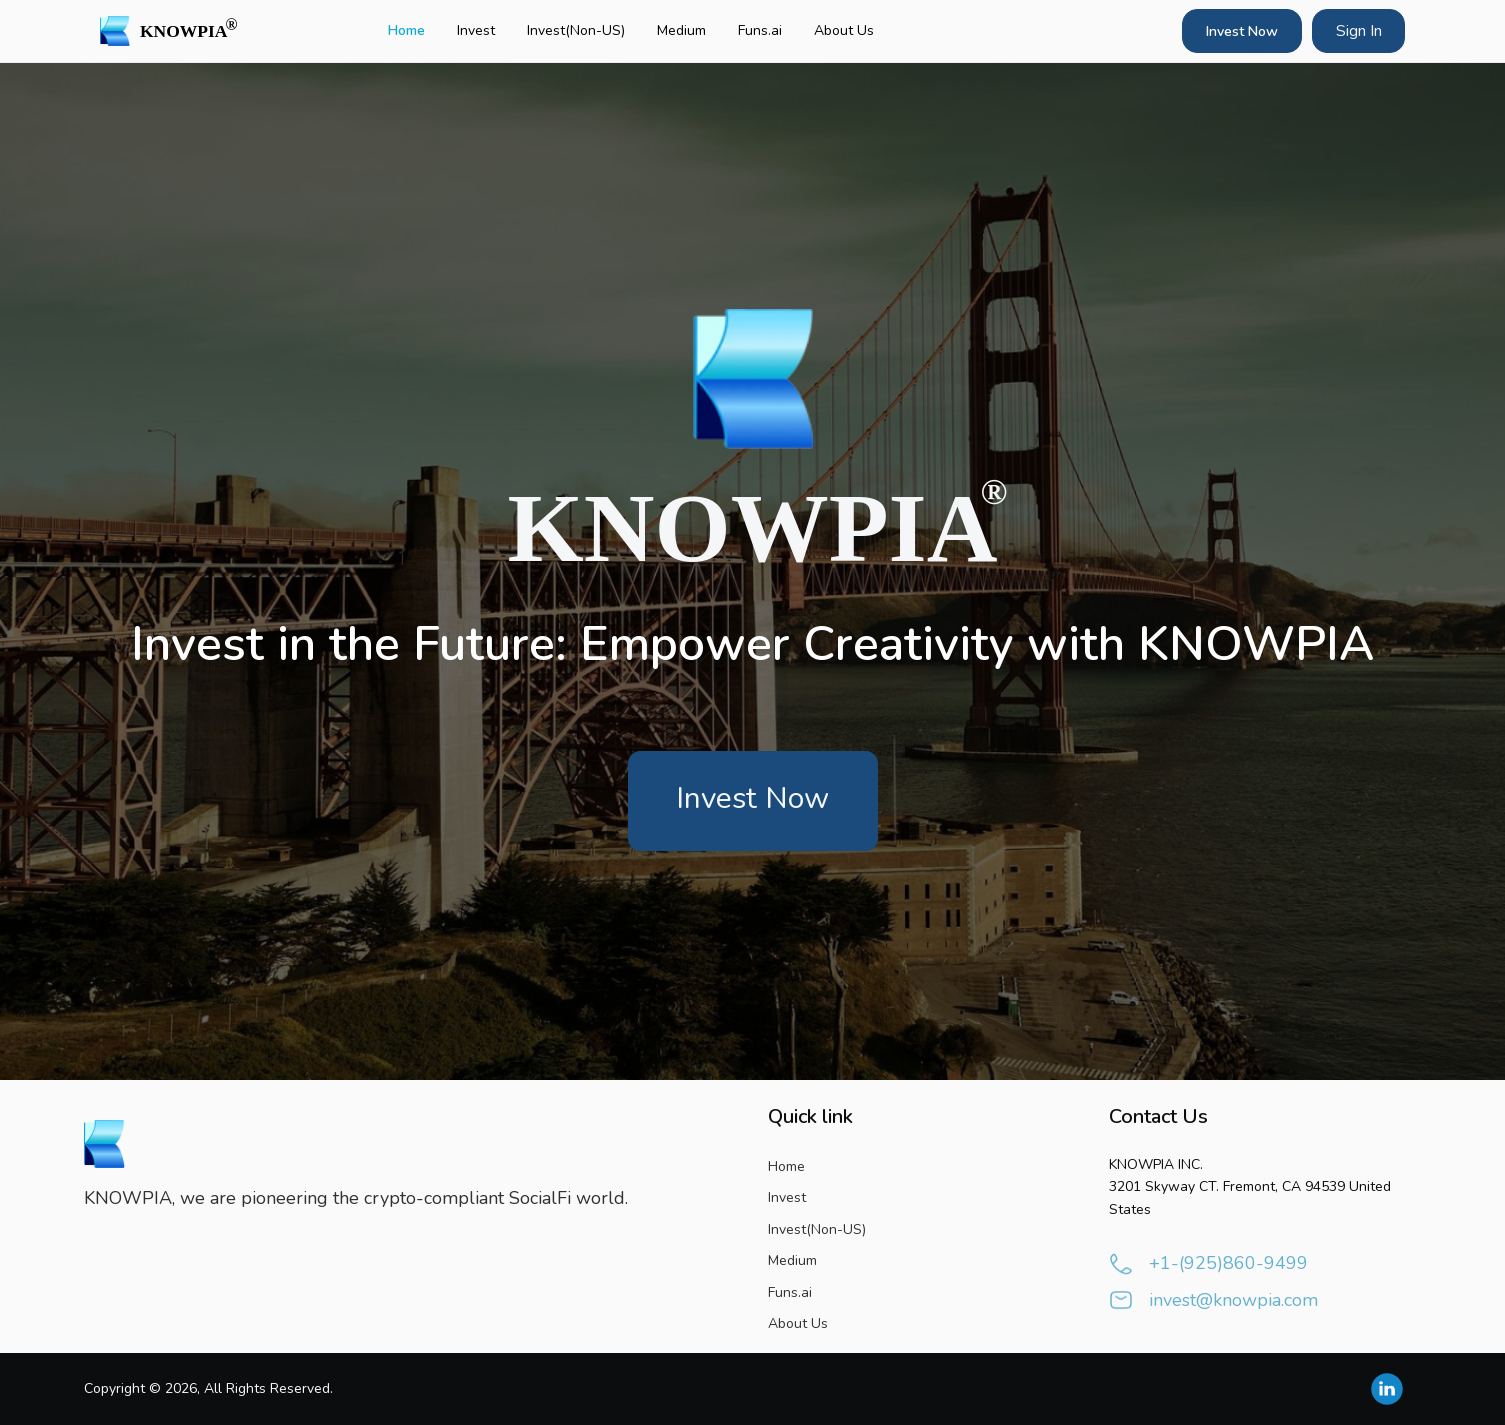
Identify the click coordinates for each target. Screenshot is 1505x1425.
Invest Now (1242, 31)
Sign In (1359, 31)
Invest (476, 30)
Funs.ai (760, 30)
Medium (681, 30)
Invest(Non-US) (576, 30)
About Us (844, 30)
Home (406, 30)
